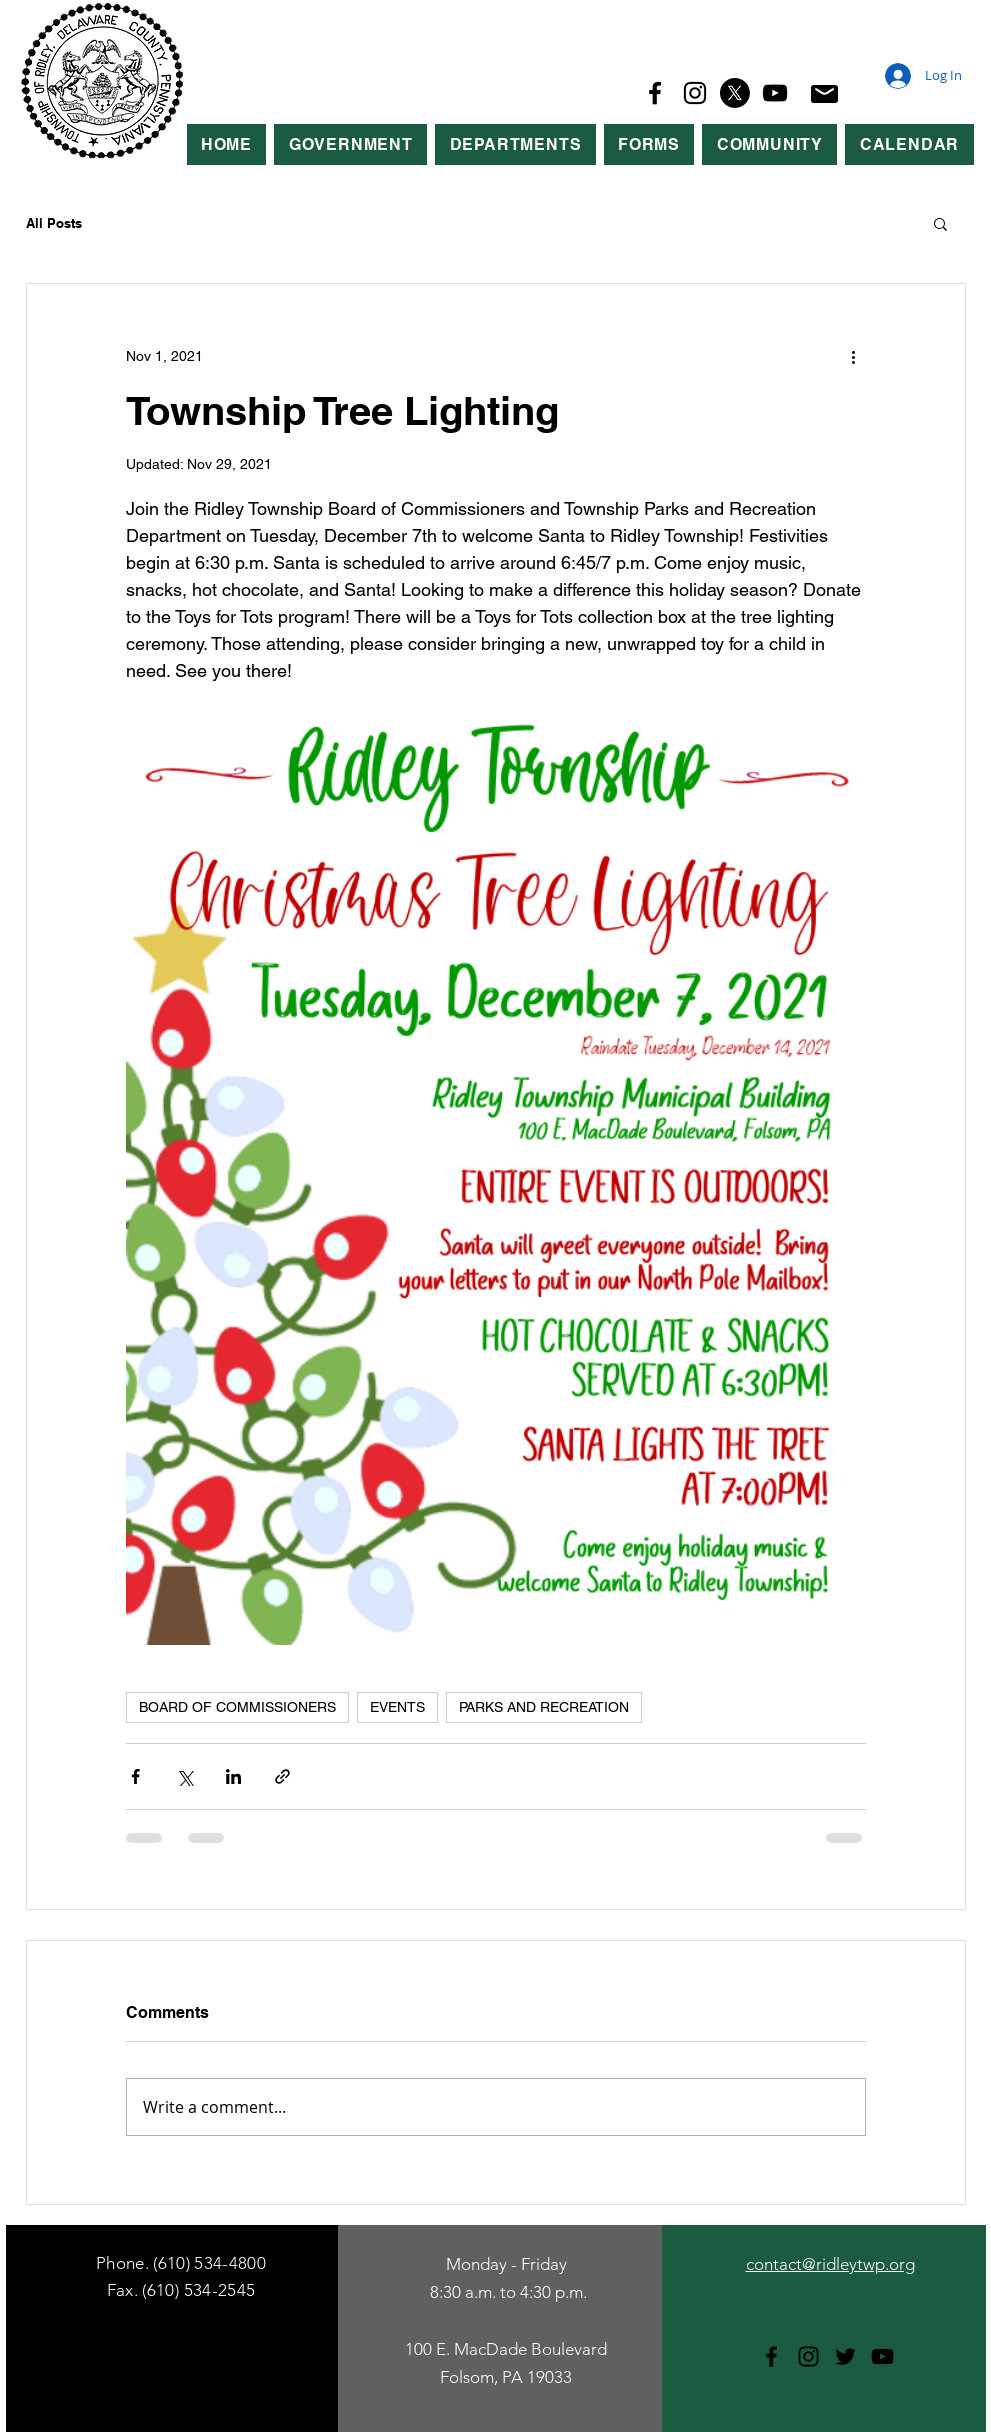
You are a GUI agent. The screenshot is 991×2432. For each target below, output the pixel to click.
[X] (735, 93)
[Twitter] (845, 2356)
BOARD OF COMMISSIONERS (237, 1707)
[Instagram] (695, 93)
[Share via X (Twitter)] (184, 1776)
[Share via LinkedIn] (233, 1776)
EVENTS (397, 1707)
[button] (350, 144)
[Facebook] (655, 93)
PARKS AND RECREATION (544, 1707)
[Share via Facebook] (135, 1776)
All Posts (54, 223)
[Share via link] (282, 1776)
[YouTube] (775, 93)
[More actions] (854, 356)
